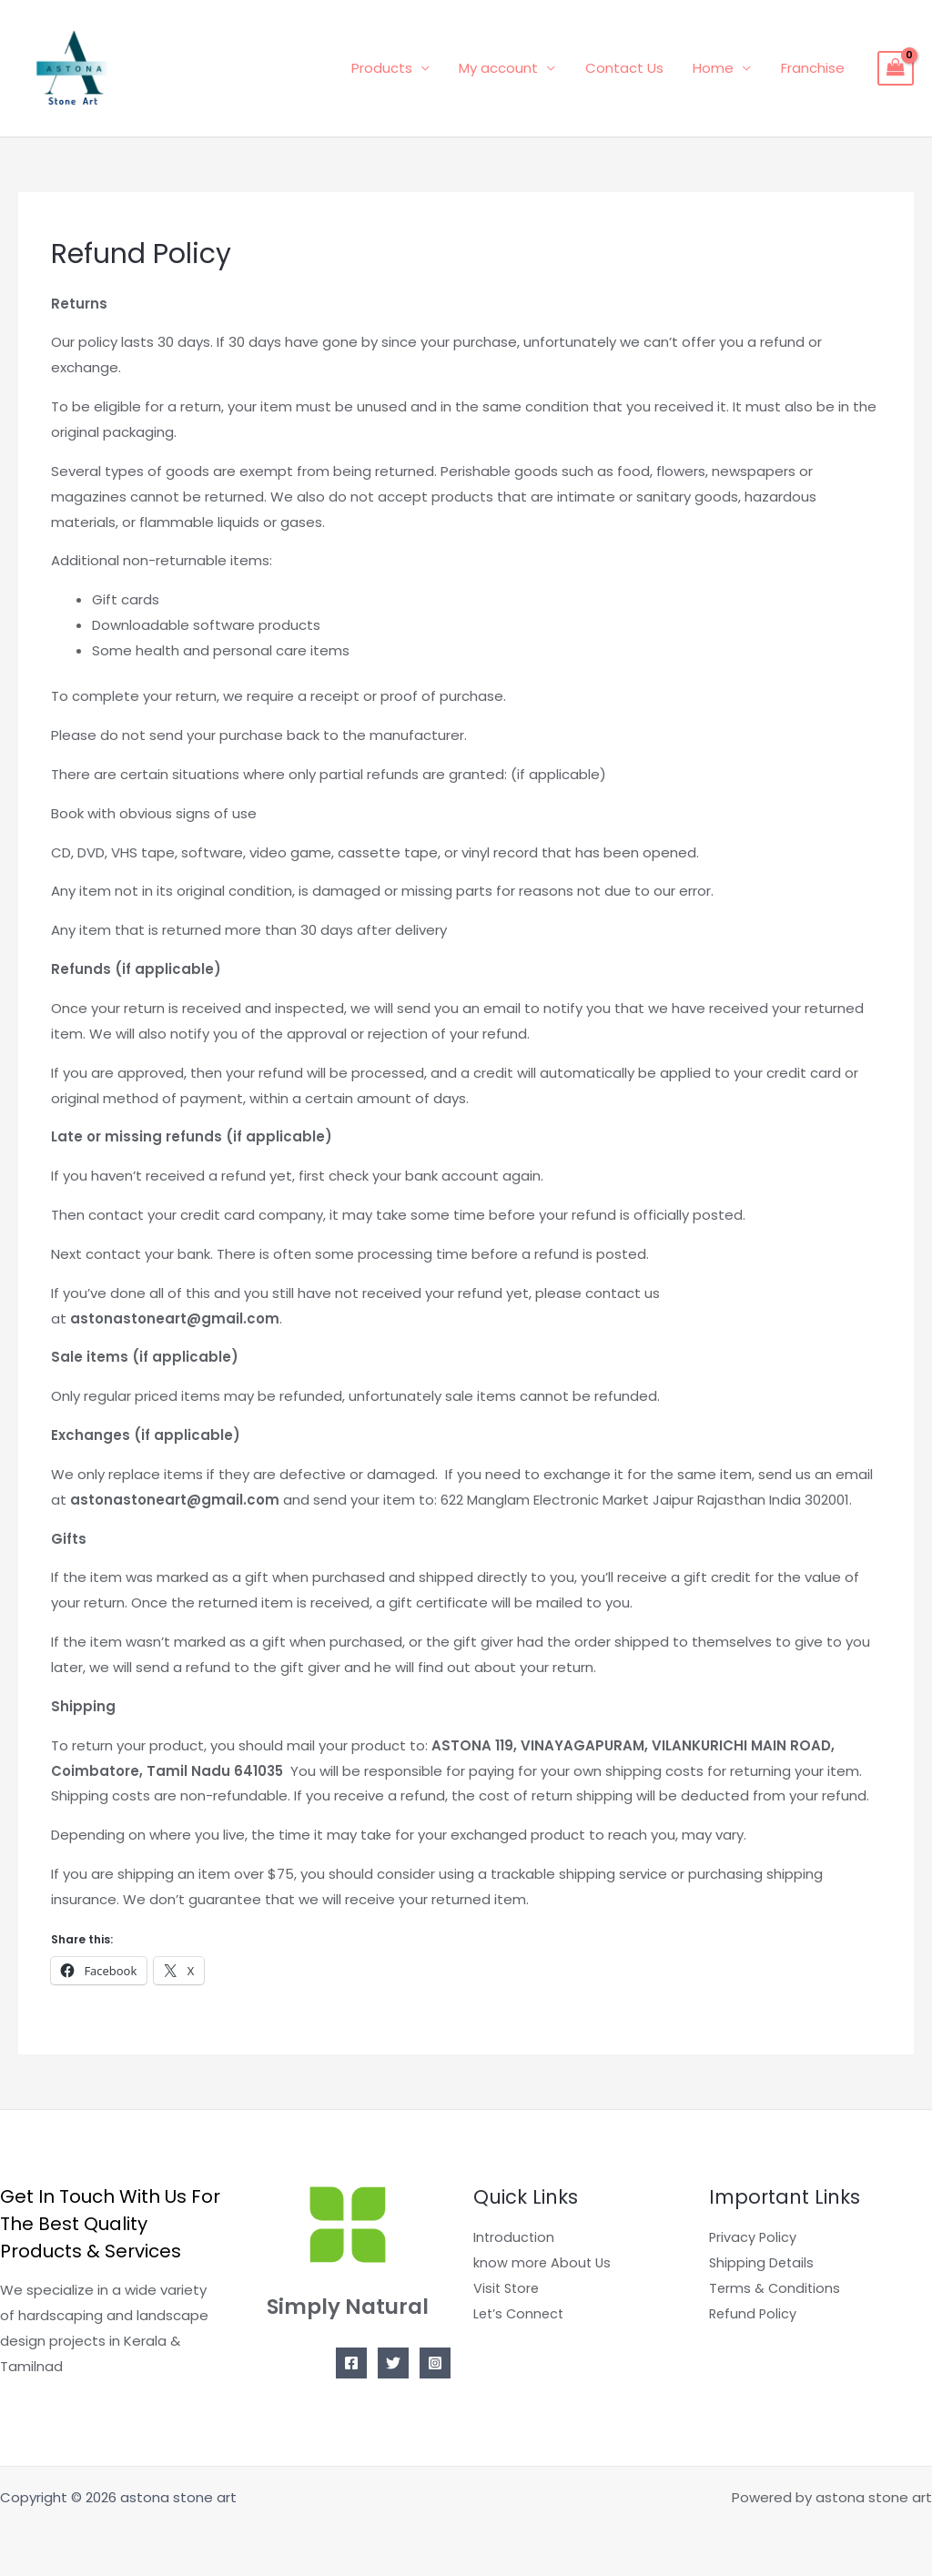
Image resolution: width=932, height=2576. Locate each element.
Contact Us (630, 67)
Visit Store (507, 2287)
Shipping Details (762, 2262)
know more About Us (543, 2262)
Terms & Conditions (776, 2287)
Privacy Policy (753, 2236)
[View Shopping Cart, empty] (895, 68)
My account (506, 67)
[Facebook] (351, 2363)
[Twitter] (393, 2363)
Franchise (814, 67)
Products (391, 67)
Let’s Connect (520, 2313)
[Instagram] (435, 2363)
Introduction (514, 2236)
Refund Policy (754, 2313)
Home (716, 67)
